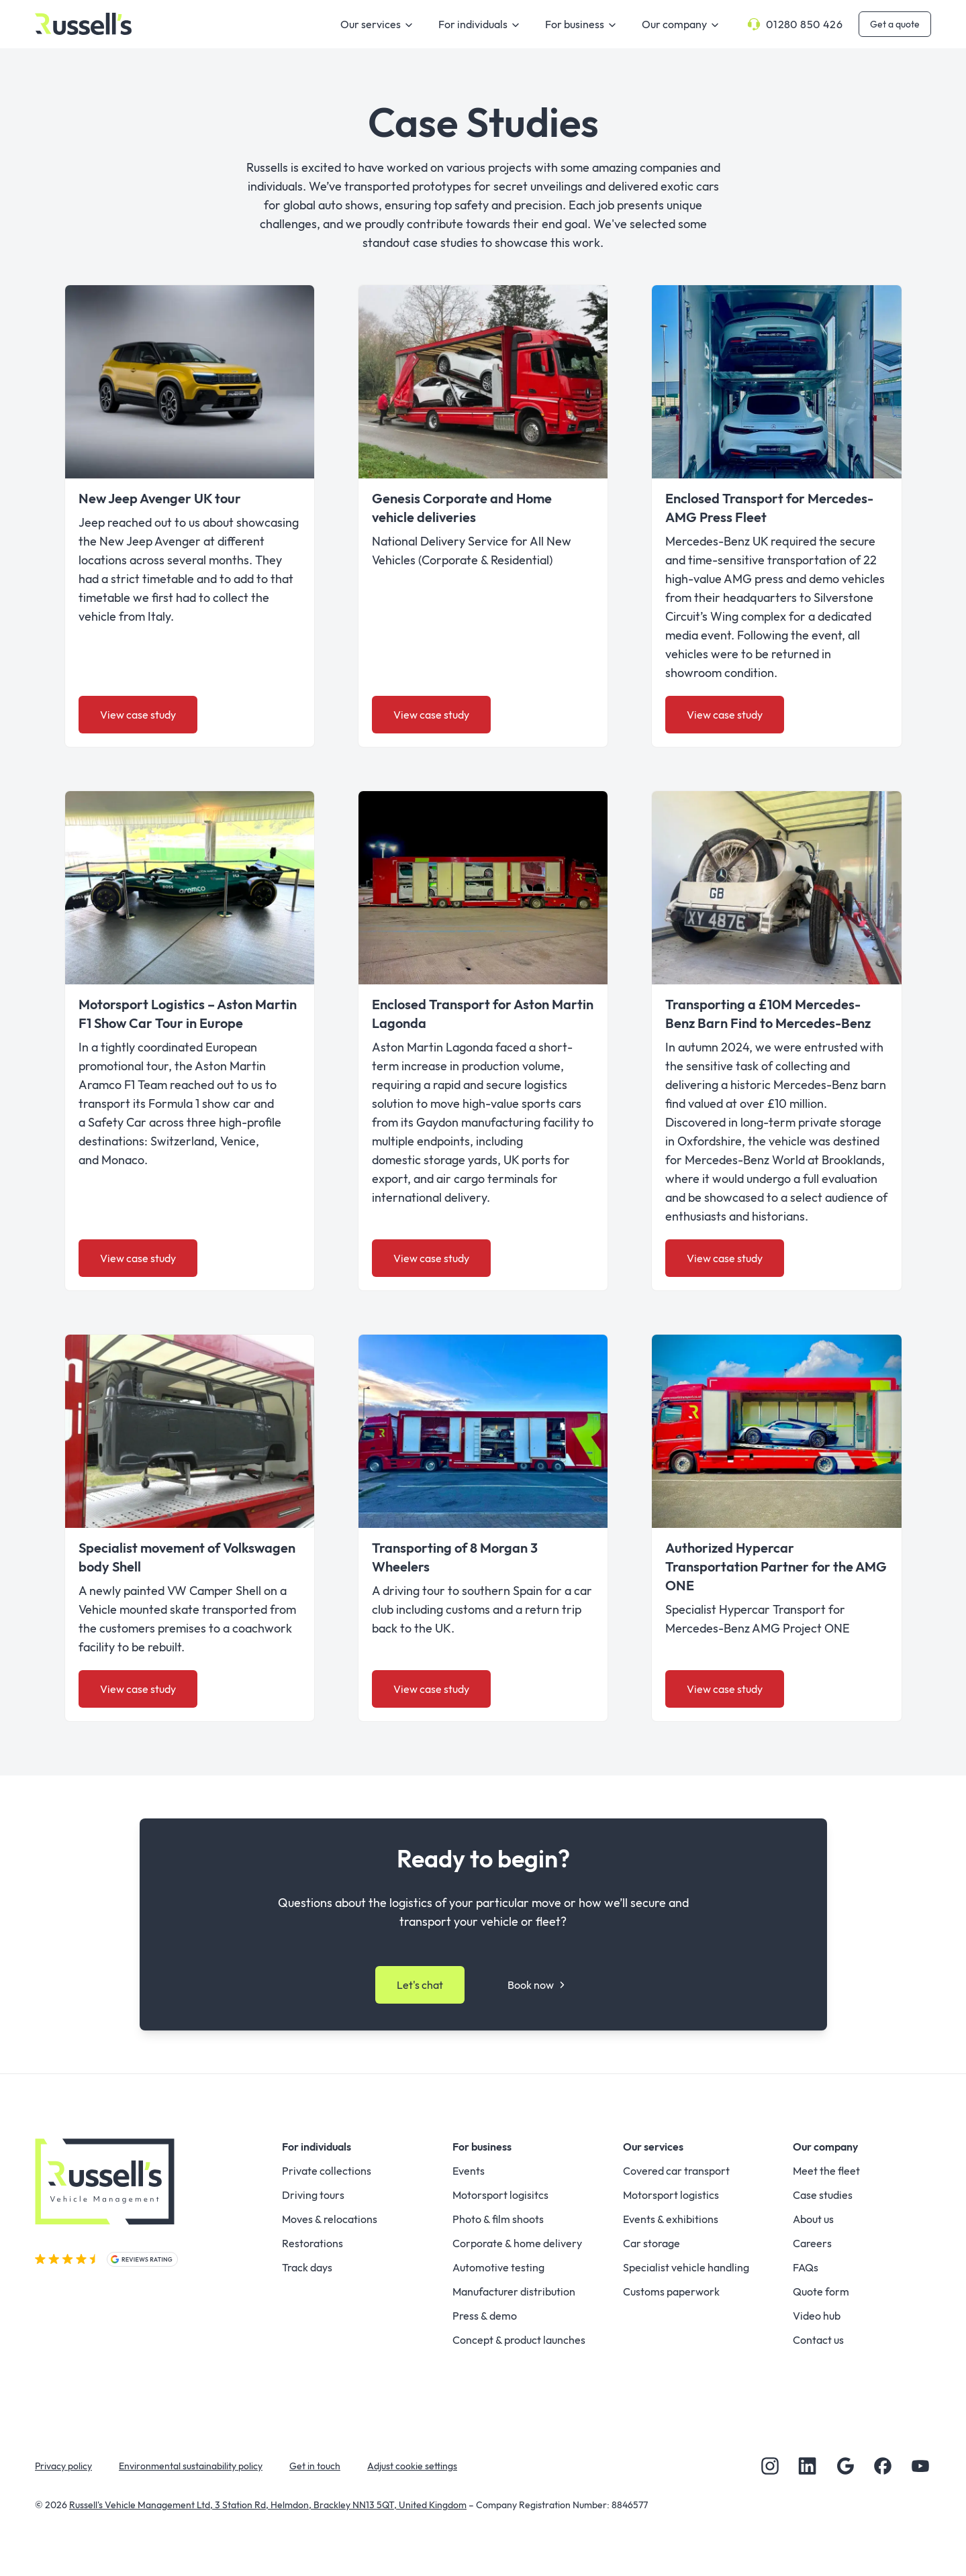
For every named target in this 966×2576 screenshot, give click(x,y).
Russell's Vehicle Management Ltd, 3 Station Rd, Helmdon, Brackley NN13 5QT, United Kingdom (268, 2505)
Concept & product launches (518, 2340)
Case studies (823, 2195)
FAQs (805, 2267)
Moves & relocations (329, 2219)
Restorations (312, 2243)
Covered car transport (676, 2170)
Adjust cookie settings (412, 2466)
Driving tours (313, 2195)
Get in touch (314, 2466)
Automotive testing (498, 2267)
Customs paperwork (671, 2291)
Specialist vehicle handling (686, 2267)
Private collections (326, 2170)
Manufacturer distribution (513, 2291)
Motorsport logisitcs (500, 2195)
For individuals (481, 25)
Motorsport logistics (671, 2195)
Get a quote (895, 24)
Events (468, 2170)
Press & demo (484, 2315)
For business (582, 25)
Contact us (818, 2340)
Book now (539, 1985)
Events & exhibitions (670, 2219)
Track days (307, 2267)
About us (813, 2219)
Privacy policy (63, 2466)
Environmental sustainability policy (190, 2466)
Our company (682, 25)
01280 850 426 (793, 24)
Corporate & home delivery (517, 2243)
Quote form (821, 2291)
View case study (138, 714)
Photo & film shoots (498, 2219)
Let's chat (420, 1985)
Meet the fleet (826, 2170)
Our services (378, 25)
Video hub (816, 2315)
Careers (812, 2243)
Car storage (651, 2243)
